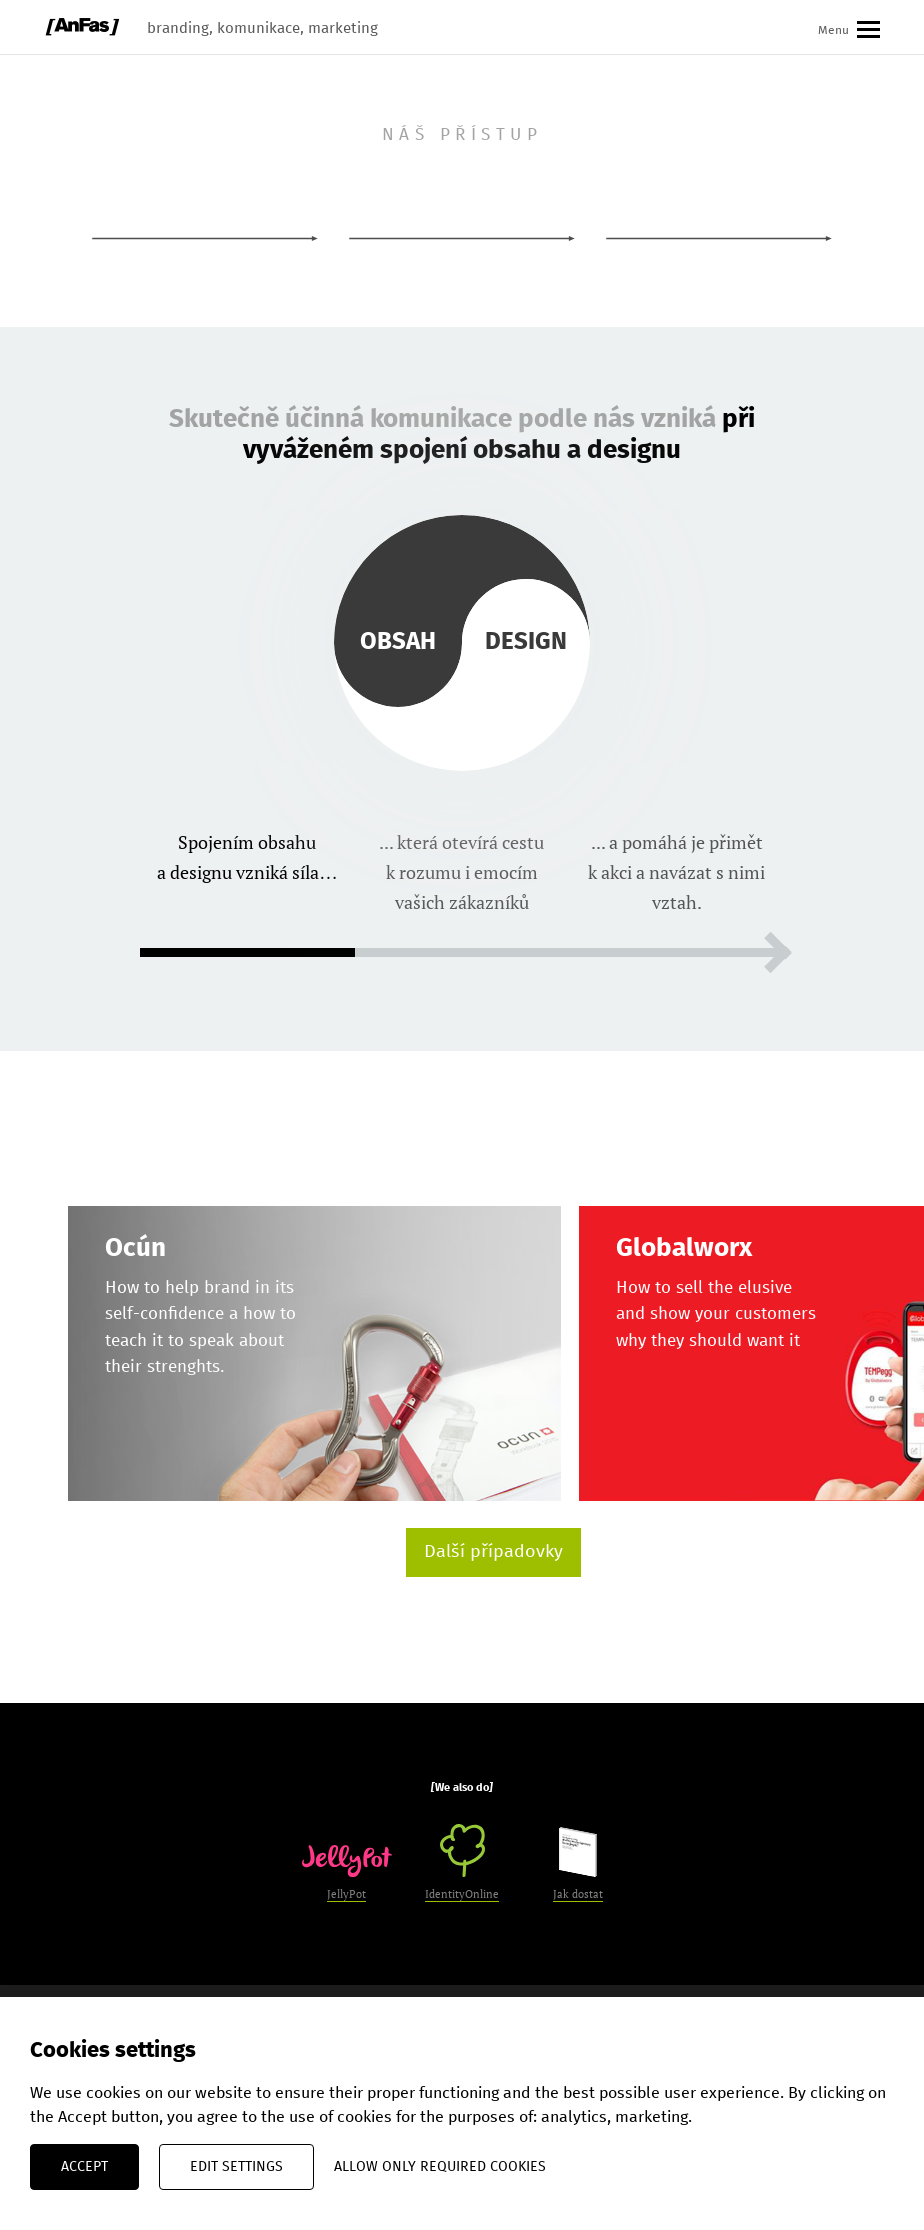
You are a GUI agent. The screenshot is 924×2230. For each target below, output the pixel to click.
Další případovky (493, 1552)
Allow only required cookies (440, 2167)
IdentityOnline (462, 1862)
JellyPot (347, 1873)
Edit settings (236, 2167)
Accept (84, 2167)
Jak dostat (578, 1864)
